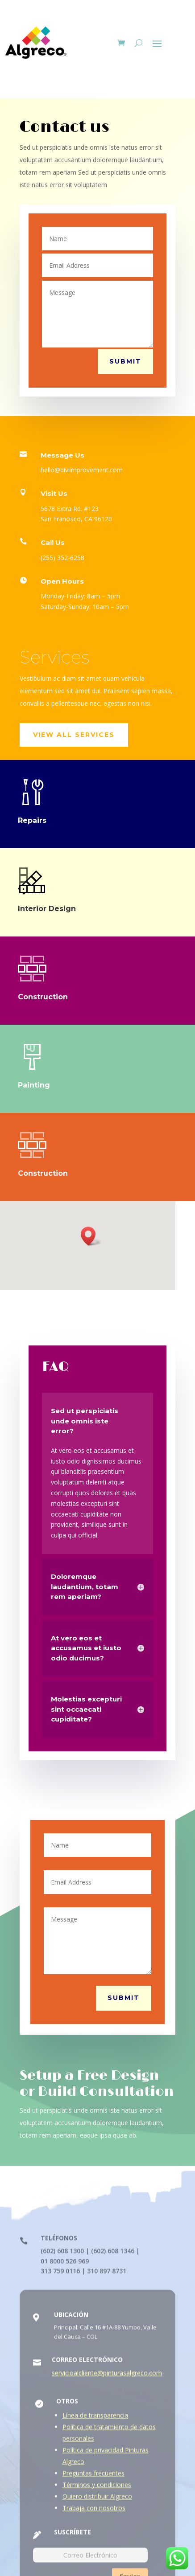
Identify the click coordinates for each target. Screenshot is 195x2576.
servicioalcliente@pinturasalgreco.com (107, 2378)
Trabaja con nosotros (93, 2513)
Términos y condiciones (96, 2490)
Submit (125, 361)
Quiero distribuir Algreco (97, 2501)
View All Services (74, 735)
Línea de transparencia (95, 2420)
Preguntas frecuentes (93, 2478)
